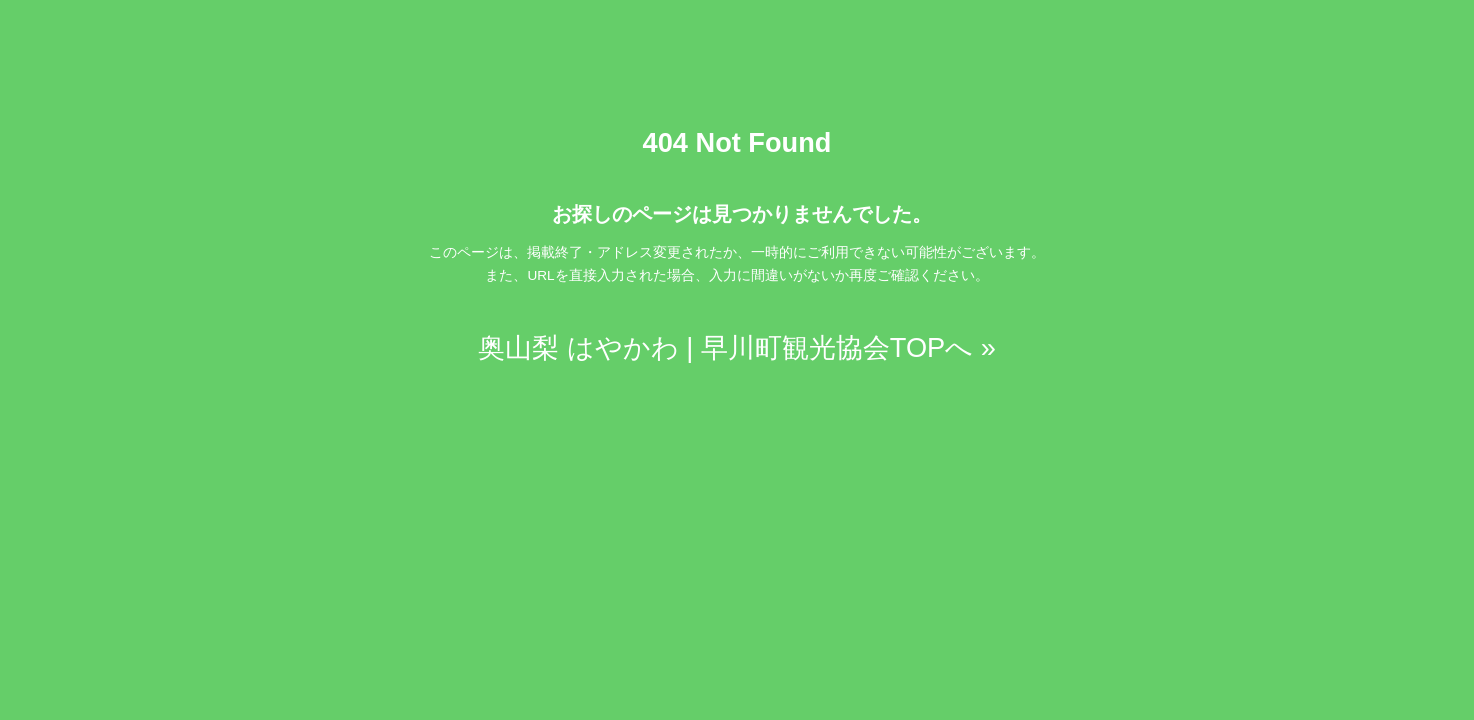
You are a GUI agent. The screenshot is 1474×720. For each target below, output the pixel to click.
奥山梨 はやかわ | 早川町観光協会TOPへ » (737, 347)
